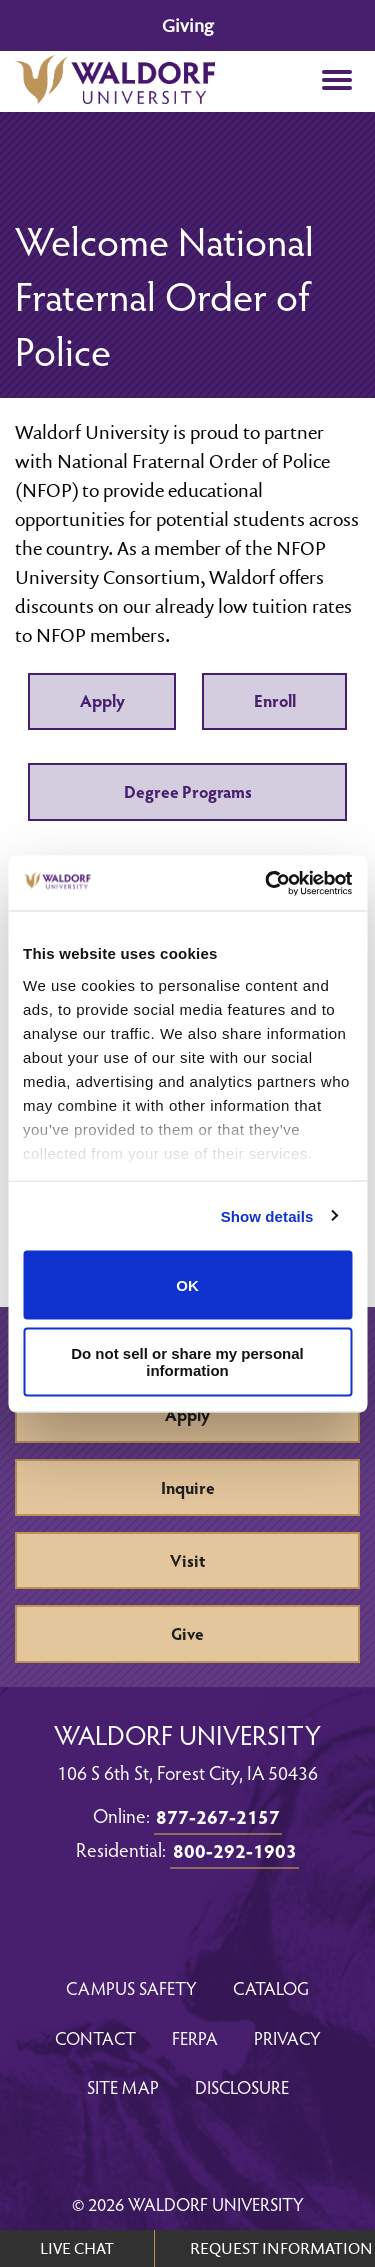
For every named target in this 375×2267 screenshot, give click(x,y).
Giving (187, 25)
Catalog (271, 1987)
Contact (95, 2037)
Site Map (123, 2086)
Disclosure (242, 2086)
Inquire (188, 1487)
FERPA (195, 2037)
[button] (336, 81)
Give (187, 1633)
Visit (187, 1560)
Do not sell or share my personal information (187, 1361)
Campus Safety (131, 1987)
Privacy (287, 2037)
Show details (267, 1215)
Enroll (275, 700)
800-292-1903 (235, 1850)
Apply (102, 700)
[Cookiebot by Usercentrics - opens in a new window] (267, 883)
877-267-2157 (218, 1816)
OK (187, 1284)
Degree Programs (188, 791)
